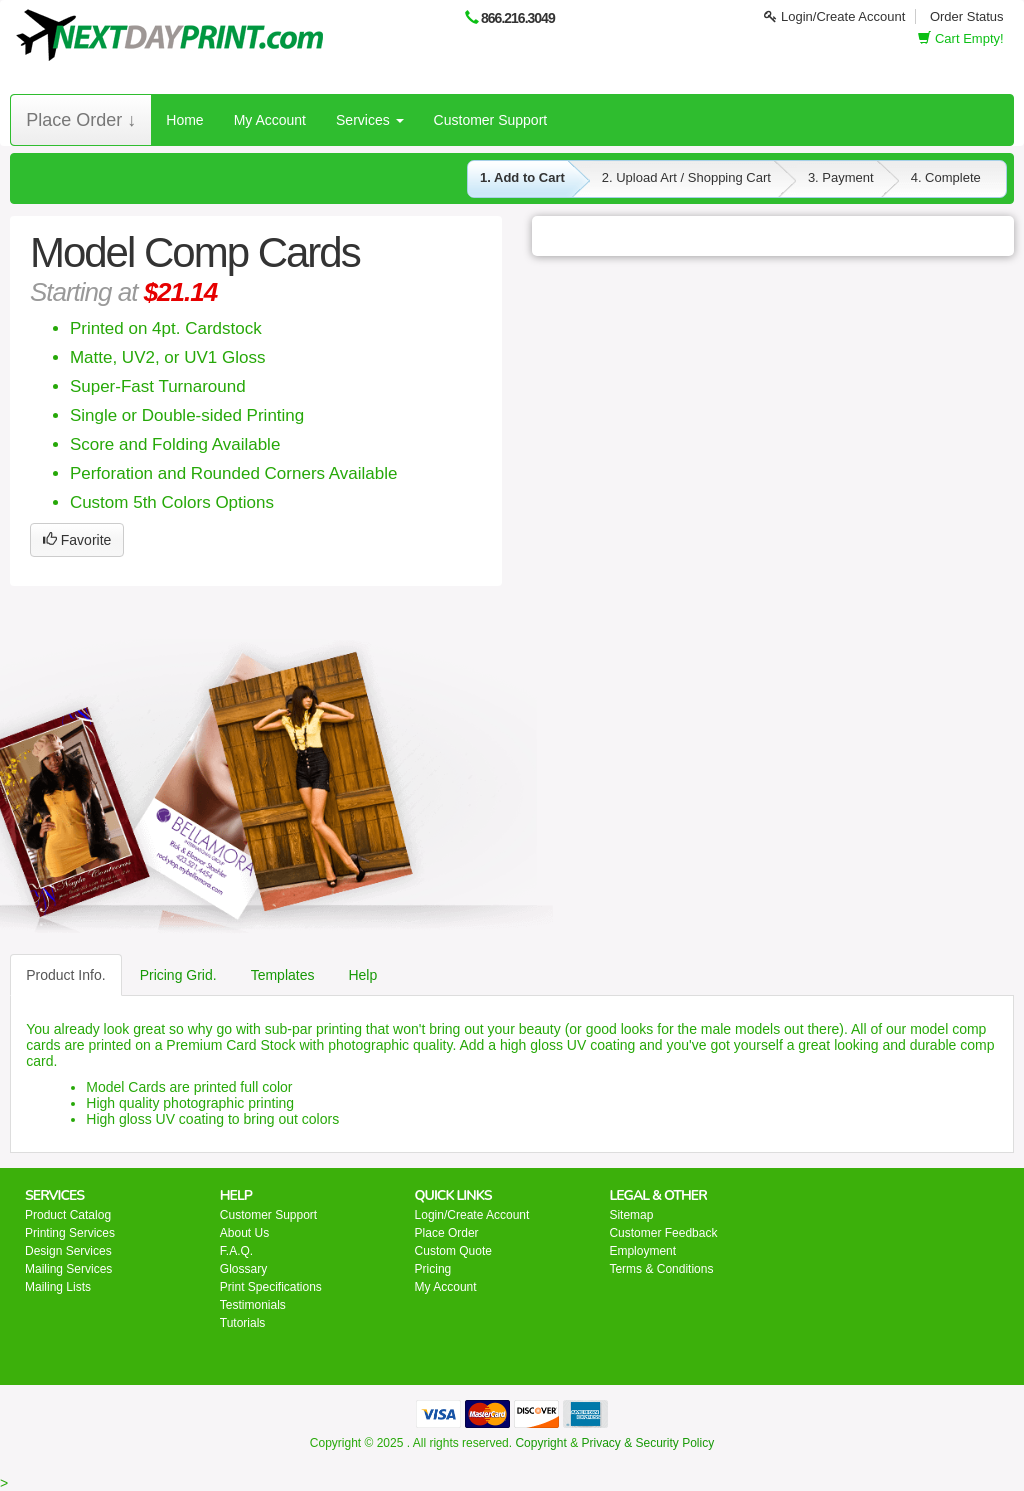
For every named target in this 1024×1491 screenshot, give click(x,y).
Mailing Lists (58, 1287)
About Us (244, 1233)
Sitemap (631, 1215)
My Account (270, 120)
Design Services (68, 1251)
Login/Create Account (834, 16)
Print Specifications (271, 1287)
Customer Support (491, 120)
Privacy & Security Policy (647, 1443)
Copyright (540, 1443)
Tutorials (243, 1323)
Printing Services (70, 1233)
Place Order (447, 1233)
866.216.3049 (518, 18)
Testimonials (253, 1305)
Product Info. (65, 975)
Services (370, 120)
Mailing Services (68, 1269)
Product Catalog (68, 1215)
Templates (283, 975)
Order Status (967, 16)
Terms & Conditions (661, 1269)
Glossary (243, 1269)
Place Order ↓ (81, 120)
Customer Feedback (663, 1233)
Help (362, 975)
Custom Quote (453, 1251)
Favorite (77, 540)
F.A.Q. (236, 1251)
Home (184, 120)
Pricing (433, 1269)
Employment (642, 1251)
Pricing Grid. (178, 975)
